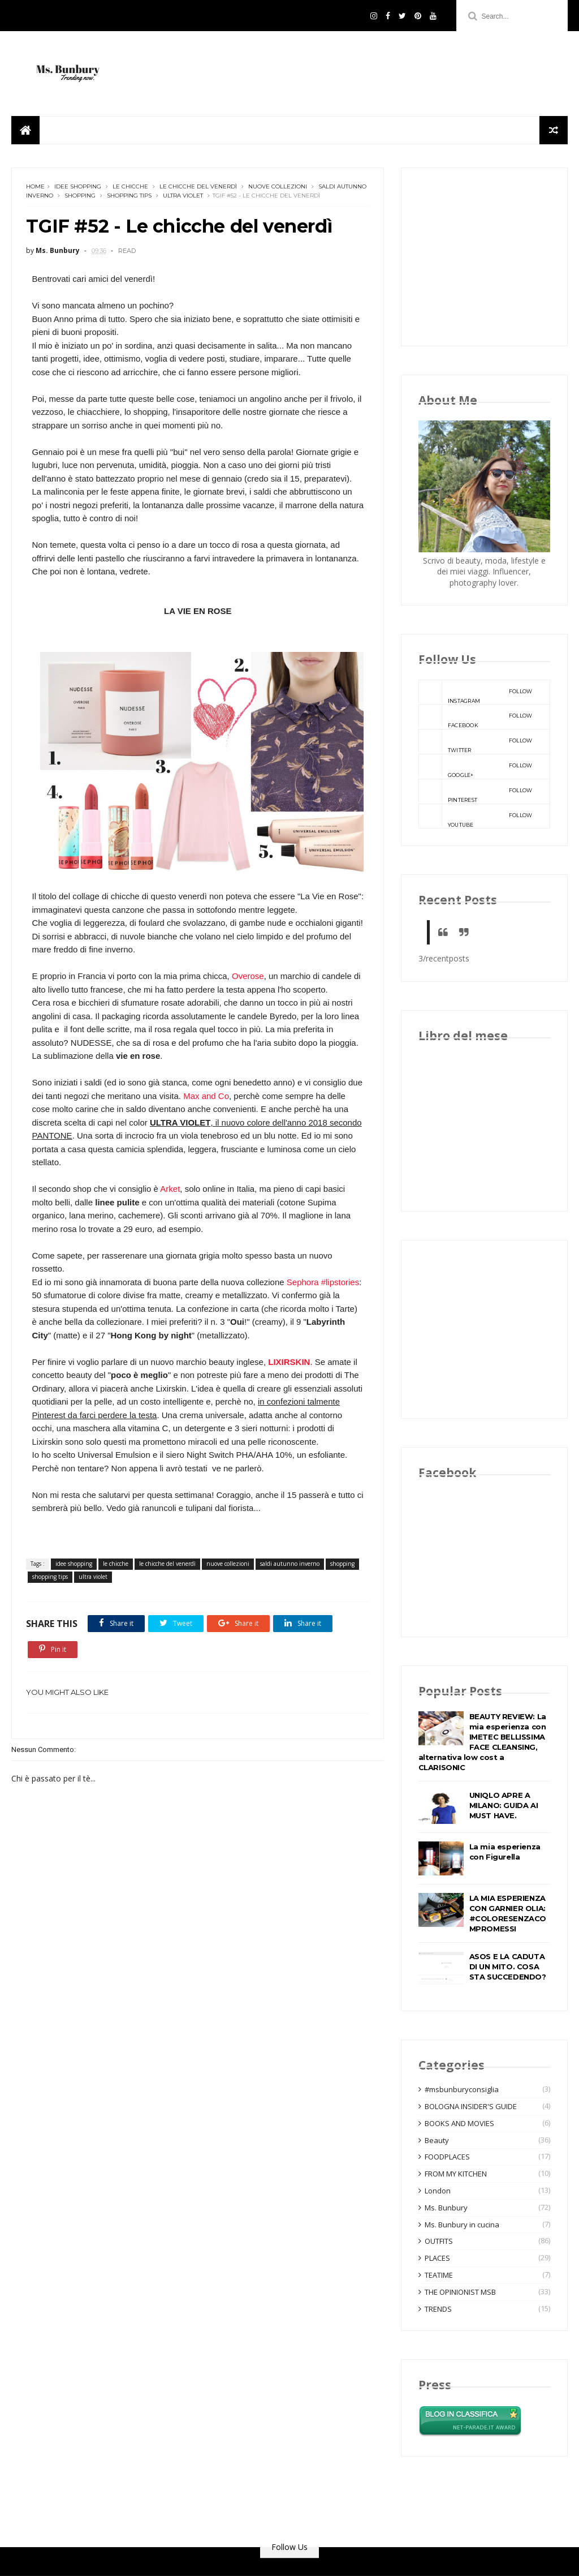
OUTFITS (439, 2241)
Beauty (437, 2140)
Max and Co (206, 1096)
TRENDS (438, 2309)
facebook (475, 716)
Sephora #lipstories (323, 1282)
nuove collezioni (277, 186)
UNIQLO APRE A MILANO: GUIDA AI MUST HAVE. (503, 1805)
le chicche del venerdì (198, 186)
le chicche (130, 186)
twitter (475, 741)
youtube (475, 816)
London (438, 2191)
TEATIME (439, 2275)
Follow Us (289, 2547)
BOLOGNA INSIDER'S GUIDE (471, 2106)
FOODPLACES (447, 2157)
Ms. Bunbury (446, 2208)
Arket (170, 1188)
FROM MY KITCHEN (456, 2174)
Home (35, 186)
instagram (475, 692)
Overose (247, 976)
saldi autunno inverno (289, 1564)
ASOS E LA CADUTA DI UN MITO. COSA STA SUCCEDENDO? (507, 1966)
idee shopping (77, 186)
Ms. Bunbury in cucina (462, 2224)
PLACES (437, 2258)
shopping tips (129, 195)
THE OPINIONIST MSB (460, 2292)
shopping (80, 195)
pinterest (475, 791)
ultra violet (183, 195)
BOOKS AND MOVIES (459, 2123)
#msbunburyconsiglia (462, 2089)
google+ (475, 766)
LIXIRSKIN (289, 1362)
